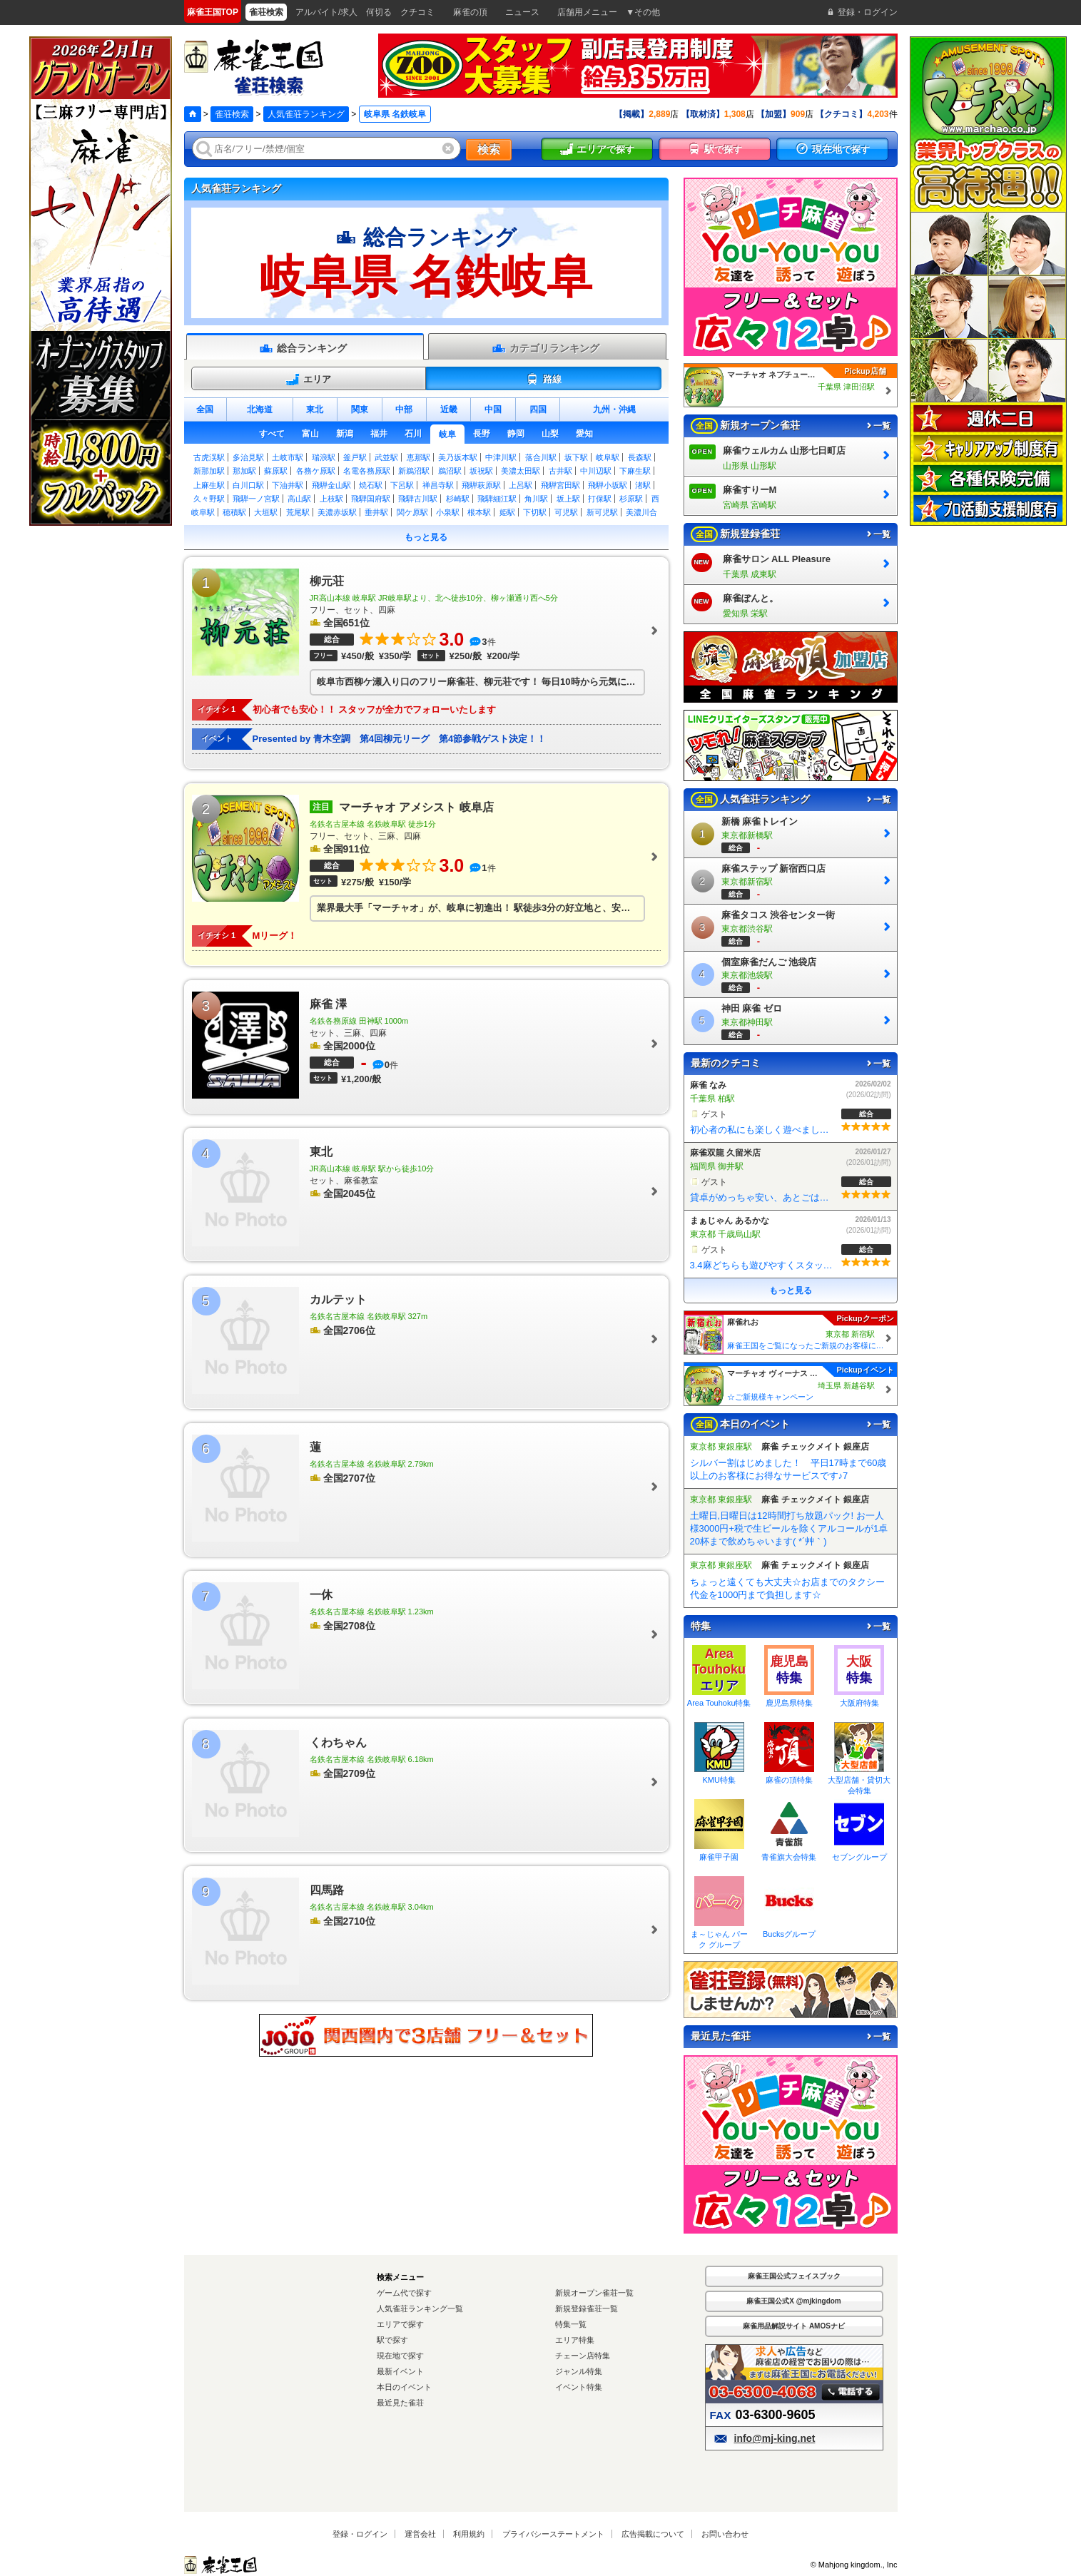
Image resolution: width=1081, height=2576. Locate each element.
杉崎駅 (458, 498)
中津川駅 (501, 457)
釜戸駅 (355, 457)
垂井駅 (376, 512)
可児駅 (566, 512)
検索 (488, 149)
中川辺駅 (595, 471)
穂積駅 (234, 512)
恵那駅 (418, 457)
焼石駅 (370, 485)
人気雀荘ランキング (306, 114)
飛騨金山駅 (331, 485)
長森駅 (639, 457)
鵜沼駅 (450, 471)
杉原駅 (631, 498)
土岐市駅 (287, 457)
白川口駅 (248, 485)
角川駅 (536, 498)
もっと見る (426, 537)
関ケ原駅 (412, 512)
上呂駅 (520, 485)
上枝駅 (331, 498)
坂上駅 (568, 498)
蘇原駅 (276, 471)
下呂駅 (402, 485)
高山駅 (299, 498)
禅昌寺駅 (438, 485)
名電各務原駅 (366, 471)
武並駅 (386, 457)
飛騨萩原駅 (481, 485)
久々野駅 (209, 498)
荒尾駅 (298, 512)
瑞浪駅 (323, 457)
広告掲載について (652, 2534)
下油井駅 (287, 485)
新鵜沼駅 (414, 471)
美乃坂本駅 (457, 457)
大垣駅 (266, 512)
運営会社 (420, 2534)
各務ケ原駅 (315, 471)
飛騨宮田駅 (560, 485)
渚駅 (643, 485)
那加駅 (244, 471)
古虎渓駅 (209, 457)
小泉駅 (448, 512)
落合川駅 (541, 457)
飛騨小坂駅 (607, 485)
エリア (308, 379)
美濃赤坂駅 (337, 512)
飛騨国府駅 (370, 498)
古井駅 (560, 471)
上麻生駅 (209, 485)
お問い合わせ (724, 2534)
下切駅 (535, 512)
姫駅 (507, 512)
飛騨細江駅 (497, 498)
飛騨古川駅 (417, 498)
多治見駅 (248, 457)
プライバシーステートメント (553, 2534)
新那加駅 (209, 471)
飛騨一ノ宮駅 (256, 498)
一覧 (877, 426)
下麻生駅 (635, 471)
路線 (543, 379)
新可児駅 (602, 512)
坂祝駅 (481, 471)
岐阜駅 (607, 457)
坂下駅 (576, 457)
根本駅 (479, 512)
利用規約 (468, 2534)
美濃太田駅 (520, 471)
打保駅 (599, 498)
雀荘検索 (232, 114)
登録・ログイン (360, 2534)
